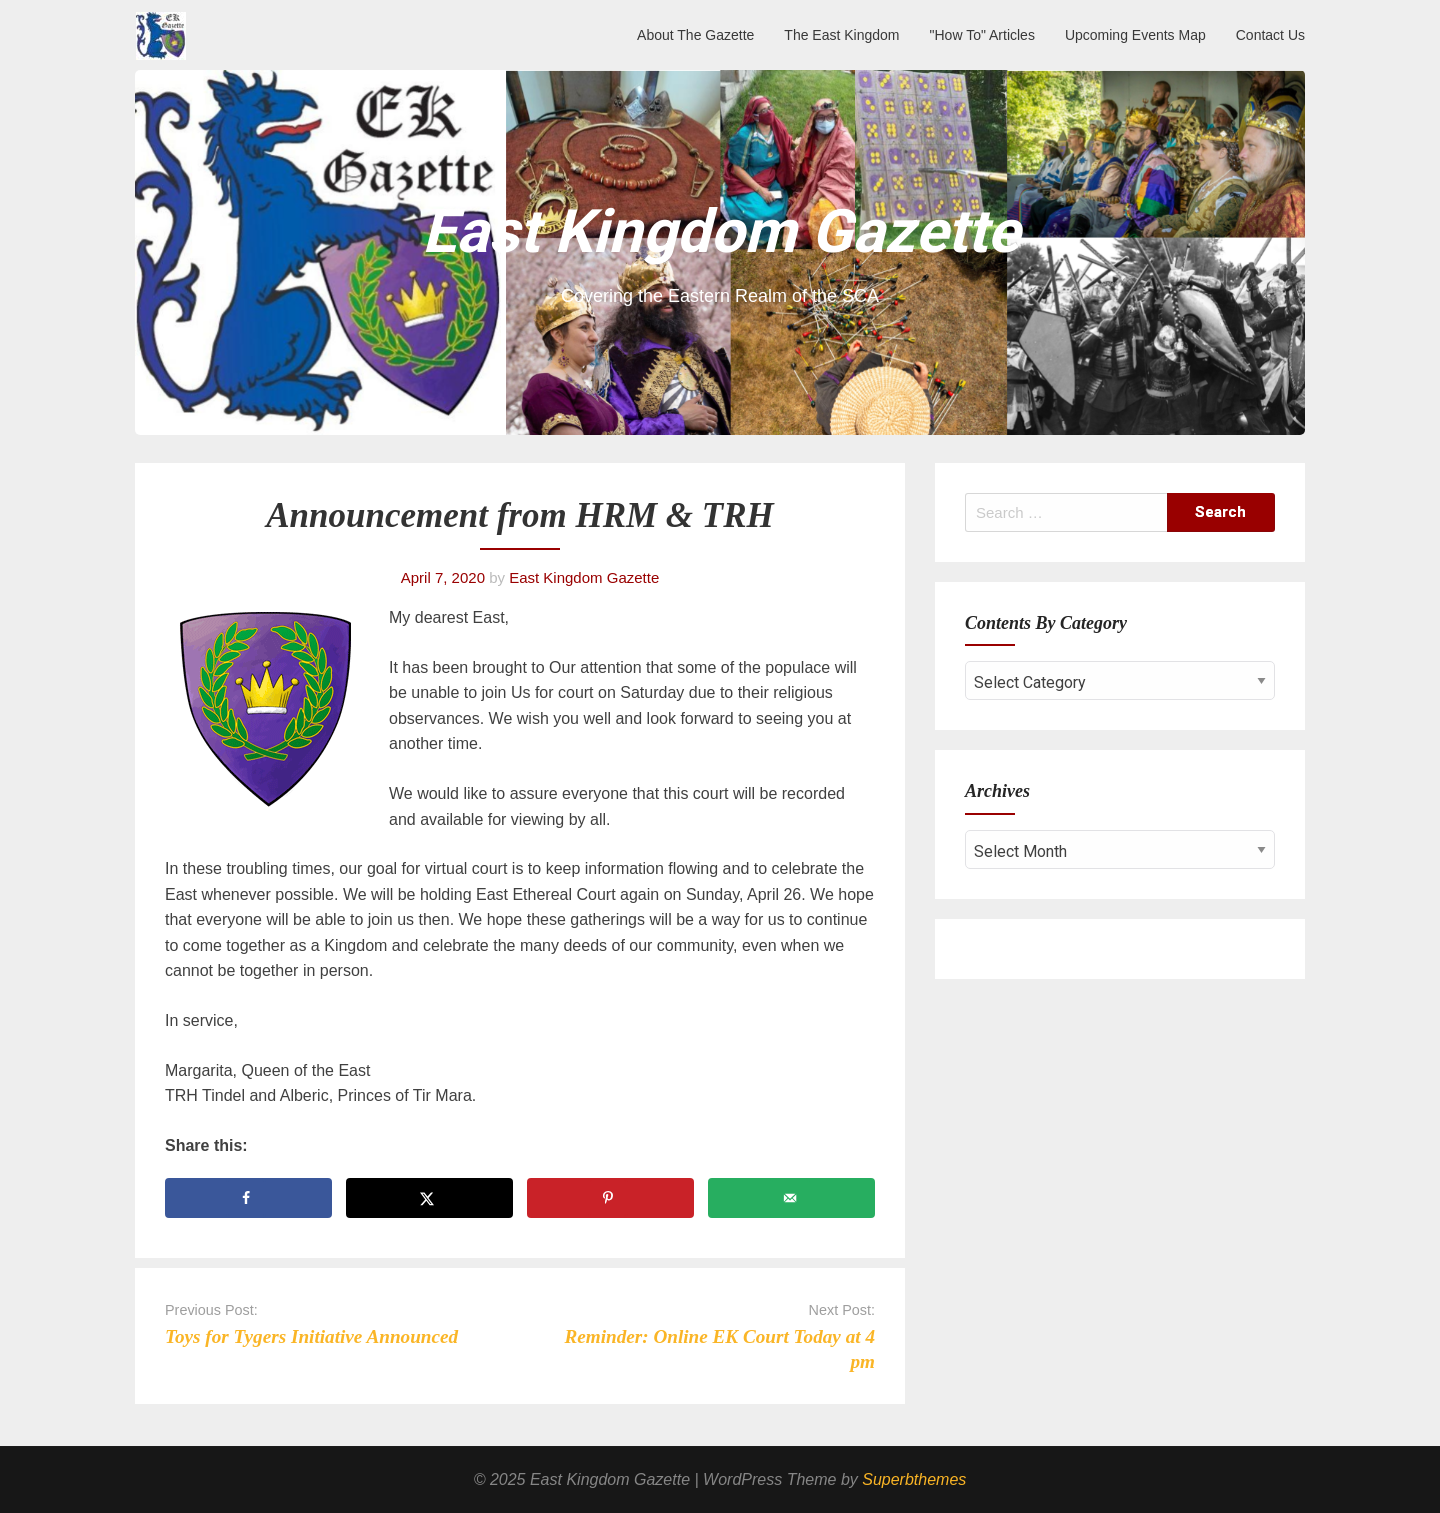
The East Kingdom (841, 35)
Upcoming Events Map (1135, 35)
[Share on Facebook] (248, 1198)
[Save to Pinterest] (610, 1198)
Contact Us (1270, 35)
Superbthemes (914, 1479)
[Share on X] (429, 1198)
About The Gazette (695, 35)
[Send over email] (791, 1198)
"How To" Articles (982, 35)
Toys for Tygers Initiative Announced (311, 1336)
